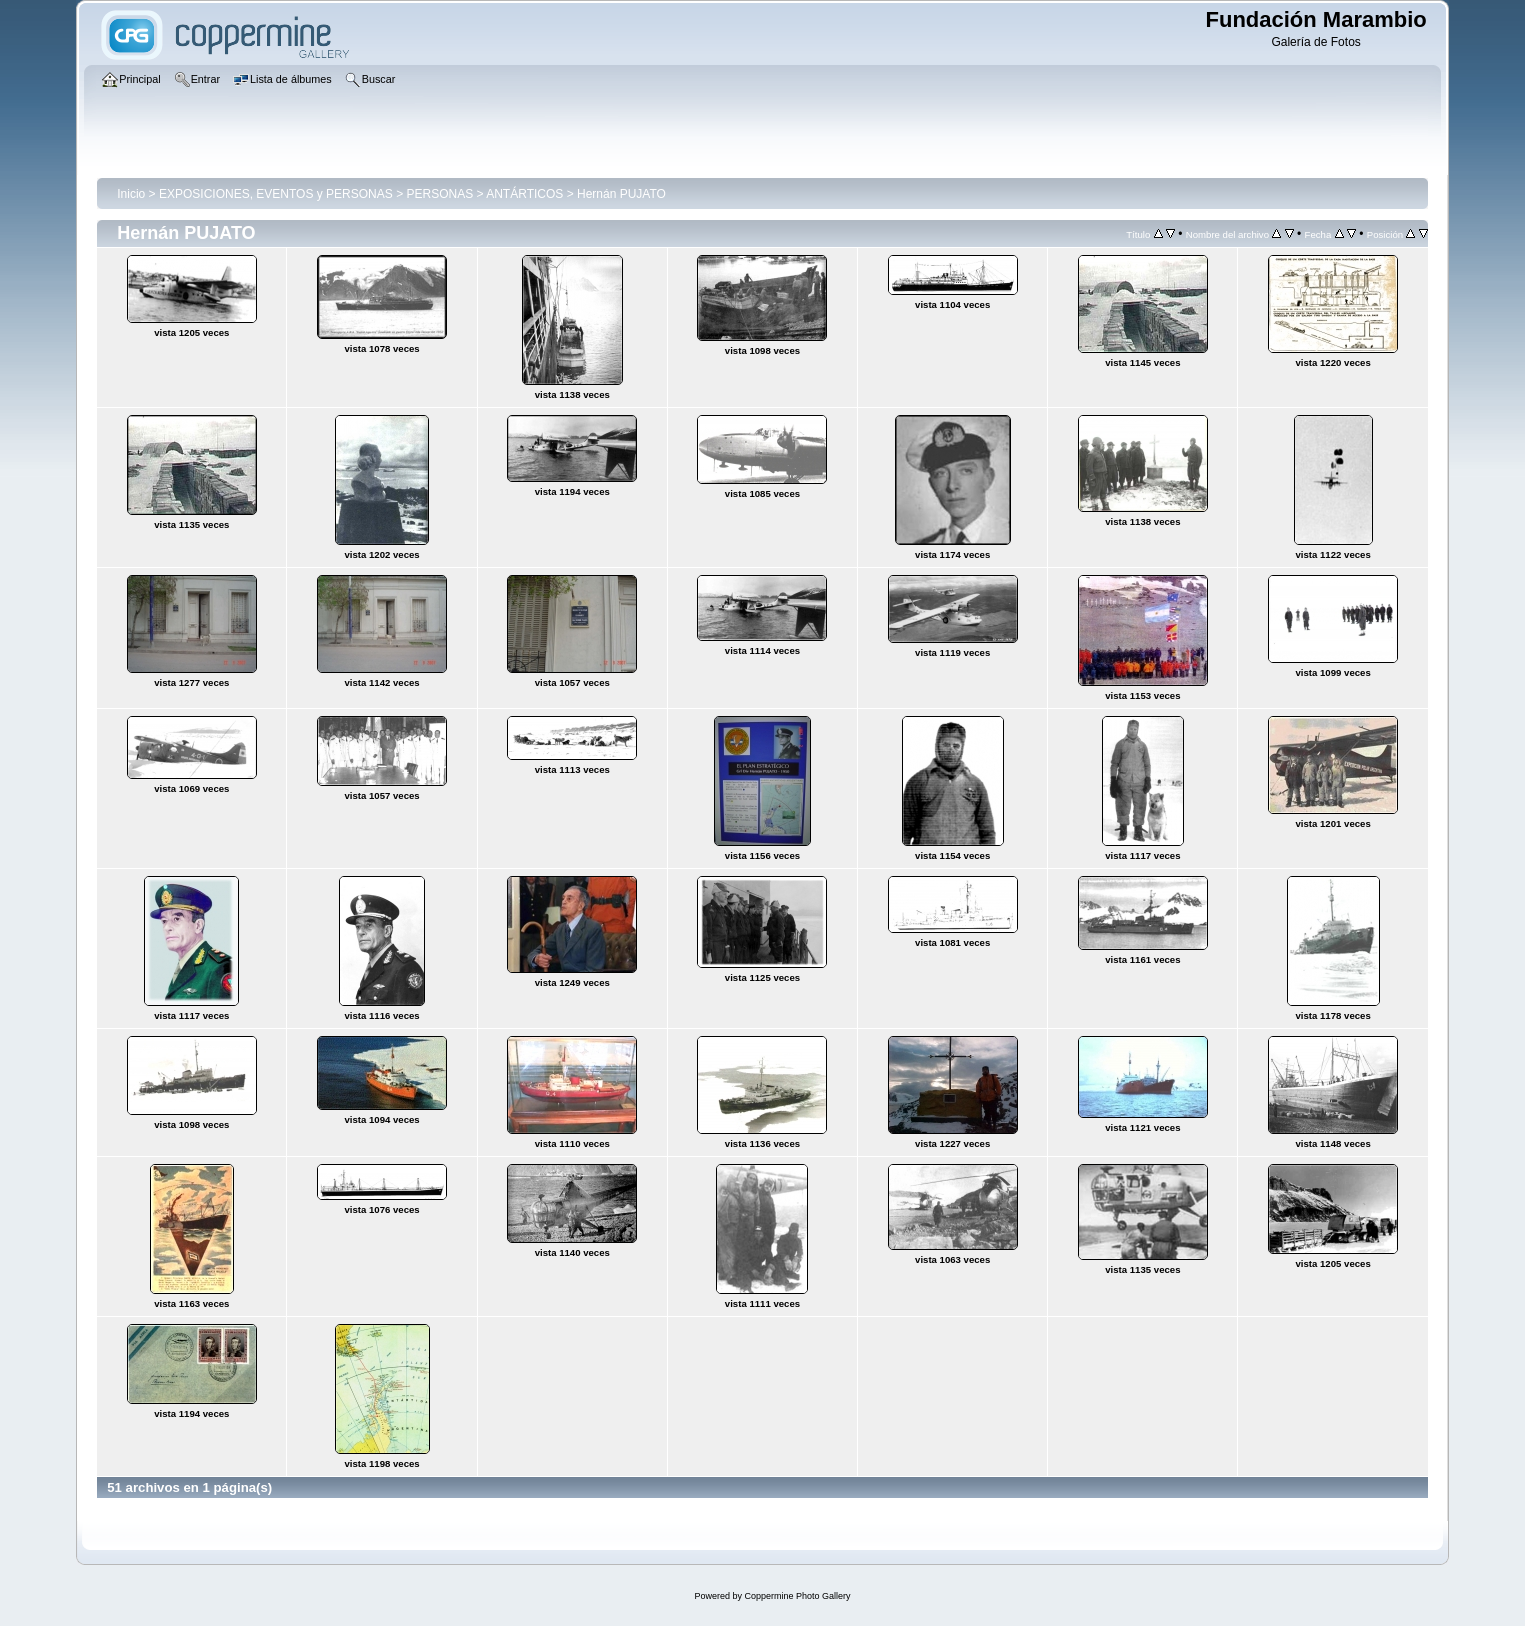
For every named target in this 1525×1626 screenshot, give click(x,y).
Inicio (131, 194)
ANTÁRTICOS (524, 194)
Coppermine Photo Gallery (797, 1596)
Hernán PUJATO (621, 194)
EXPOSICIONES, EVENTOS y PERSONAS (276, 194)
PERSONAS (439, 194)
